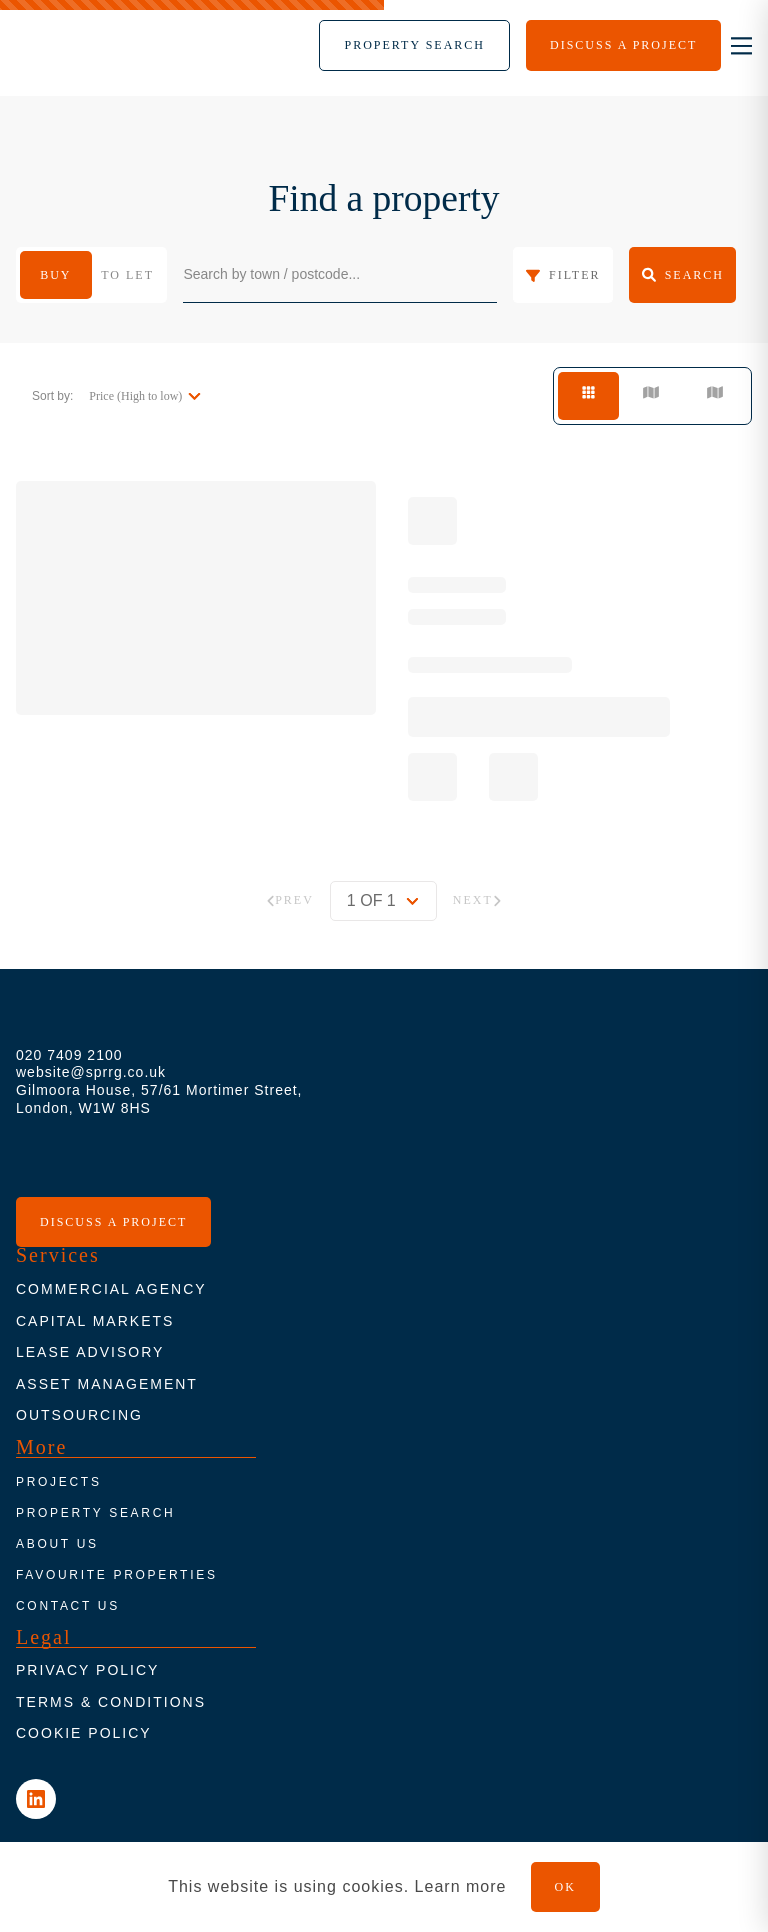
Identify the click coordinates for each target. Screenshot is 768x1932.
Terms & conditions (111, 1702)
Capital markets (95, 1321)
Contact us (68, 1606)
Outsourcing (79, 1415)
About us (57, 1544)
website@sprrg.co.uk (91, 1072)
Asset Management (107, 1384)
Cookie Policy (84, 1733)
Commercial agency (111, 1289)
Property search (95, 1513)
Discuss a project (113, 1222)
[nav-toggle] (741, 45)
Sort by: (52, 396)
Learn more (461, 1886)
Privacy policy (87, 1670)
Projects (59, 1482)
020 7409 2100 (69, 1055)
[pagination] (383, 901)
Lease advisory (90, 1352)
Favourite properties (117, 1575)
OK (565, 1887)
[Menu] (414, 45)
